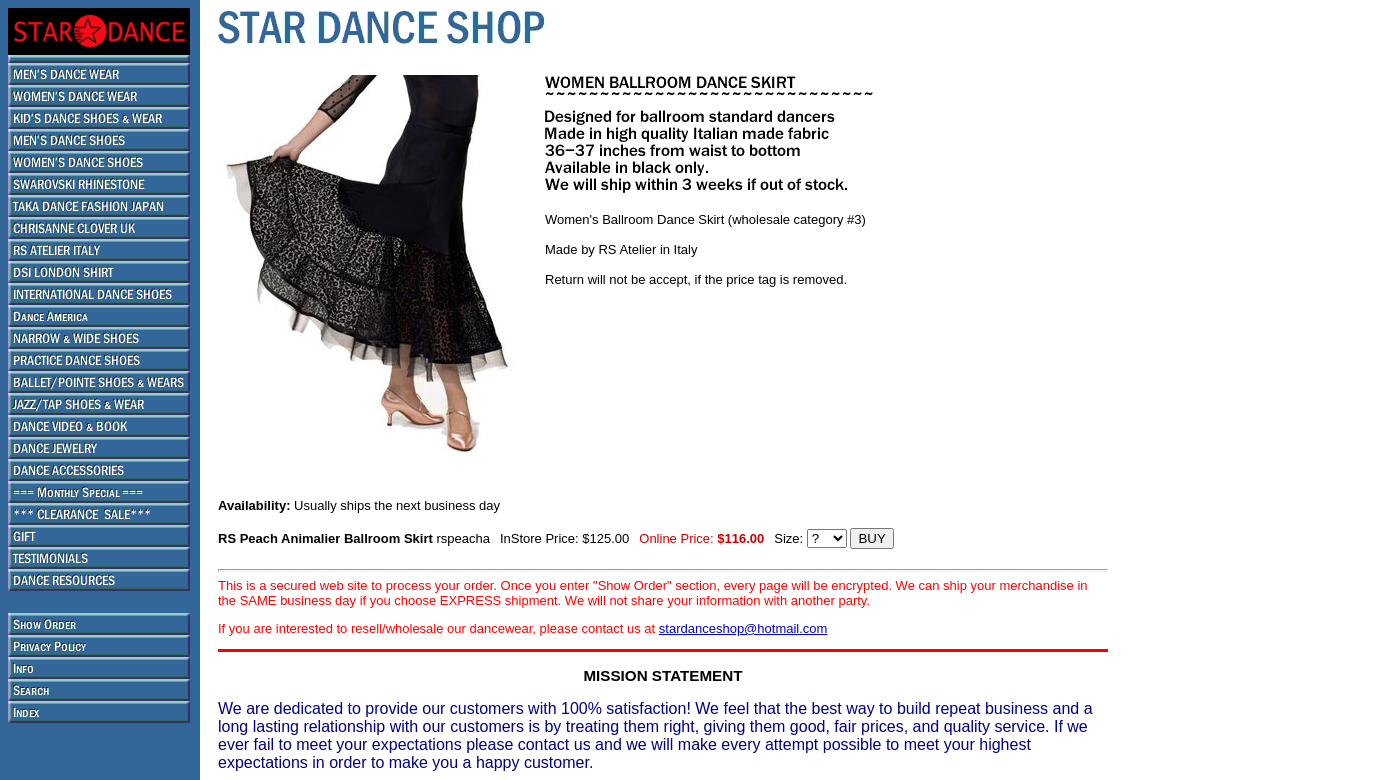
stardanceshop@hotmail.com (743, 628)
